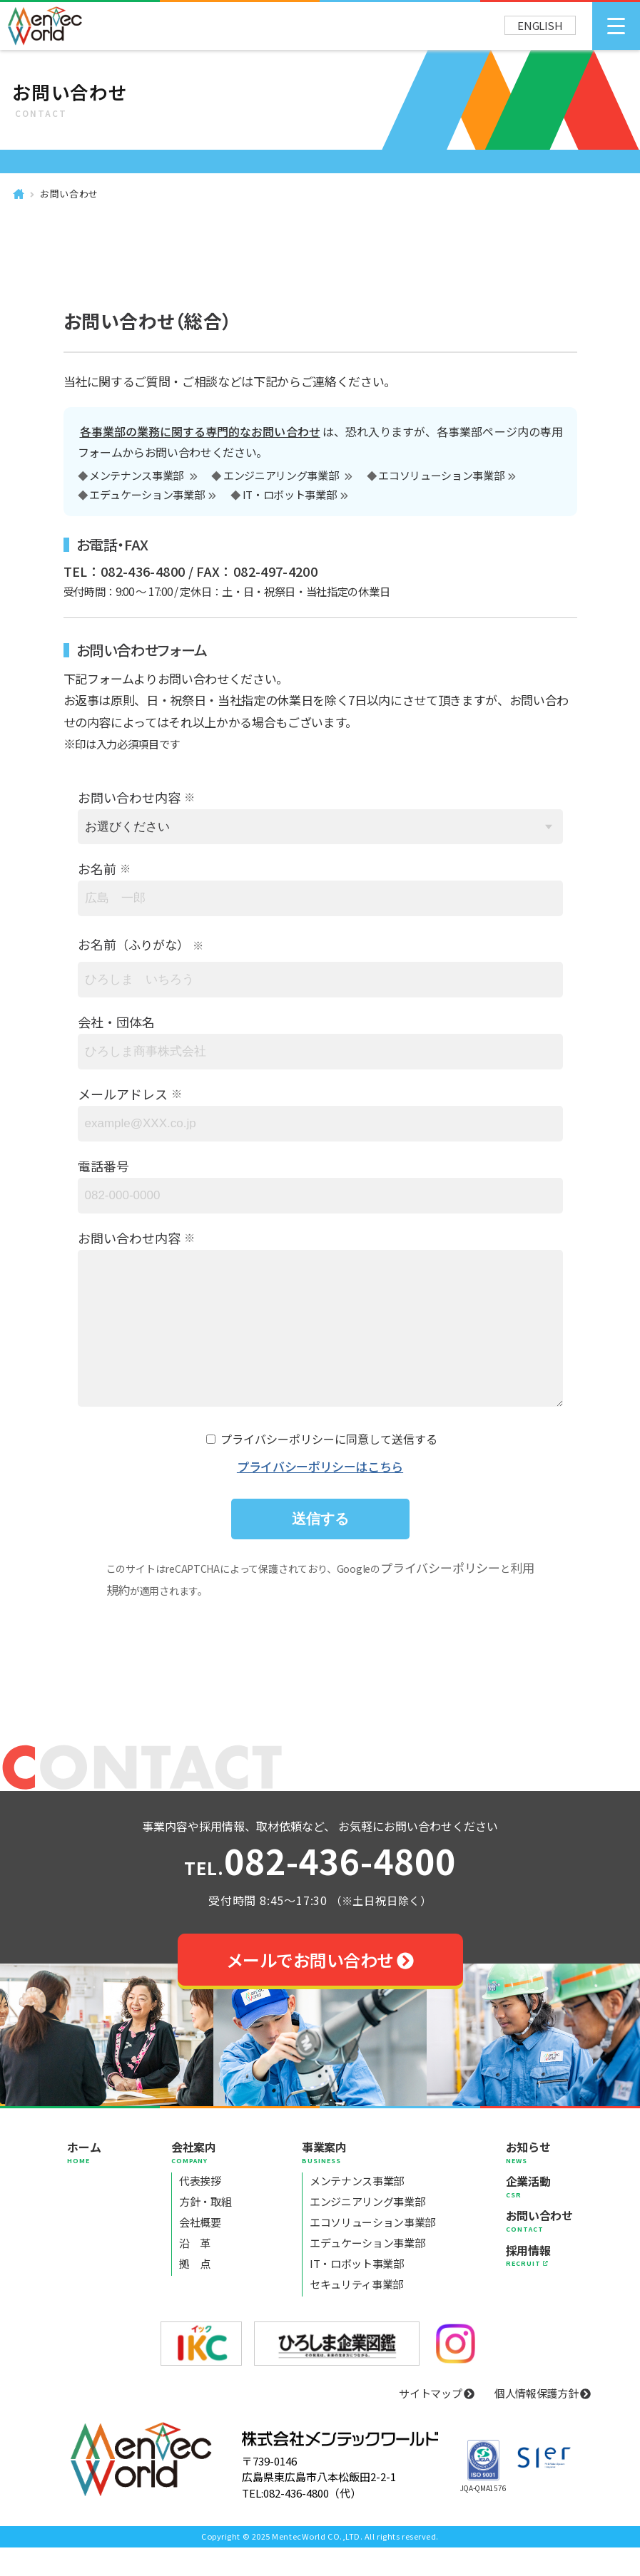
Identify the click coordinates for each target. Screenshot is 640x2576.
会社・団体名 (116, 1021)
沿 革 (194, 2271)
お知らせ (539, 2180)
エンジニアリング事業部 (281, 476)
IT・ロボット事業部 (290, 495)
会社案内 (201, 2180)
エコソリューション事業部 (441, 476)
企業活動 (539, 2214)
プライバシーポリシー (440, 1596)
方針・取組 (205, 2229)
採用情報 (539, 2283)
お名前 (97, 868)
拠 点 (194, 2291)
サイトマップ (436, 2421)
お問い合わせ (69, 193)
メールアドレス (123, 1093)
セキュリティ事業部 (356, 2312)
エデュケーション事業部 (146, 495)
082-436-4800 (320, 1892)
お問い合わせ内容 (129, 797)
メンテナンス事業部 (137, 476)
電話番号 (103, 1165)
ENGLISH (540, 25)
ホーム (84, 2180)
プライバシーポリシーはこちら (320, 1495)
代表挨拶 (200, 2209)
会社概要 (200, 2250)
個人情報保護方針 (542, 2421)
